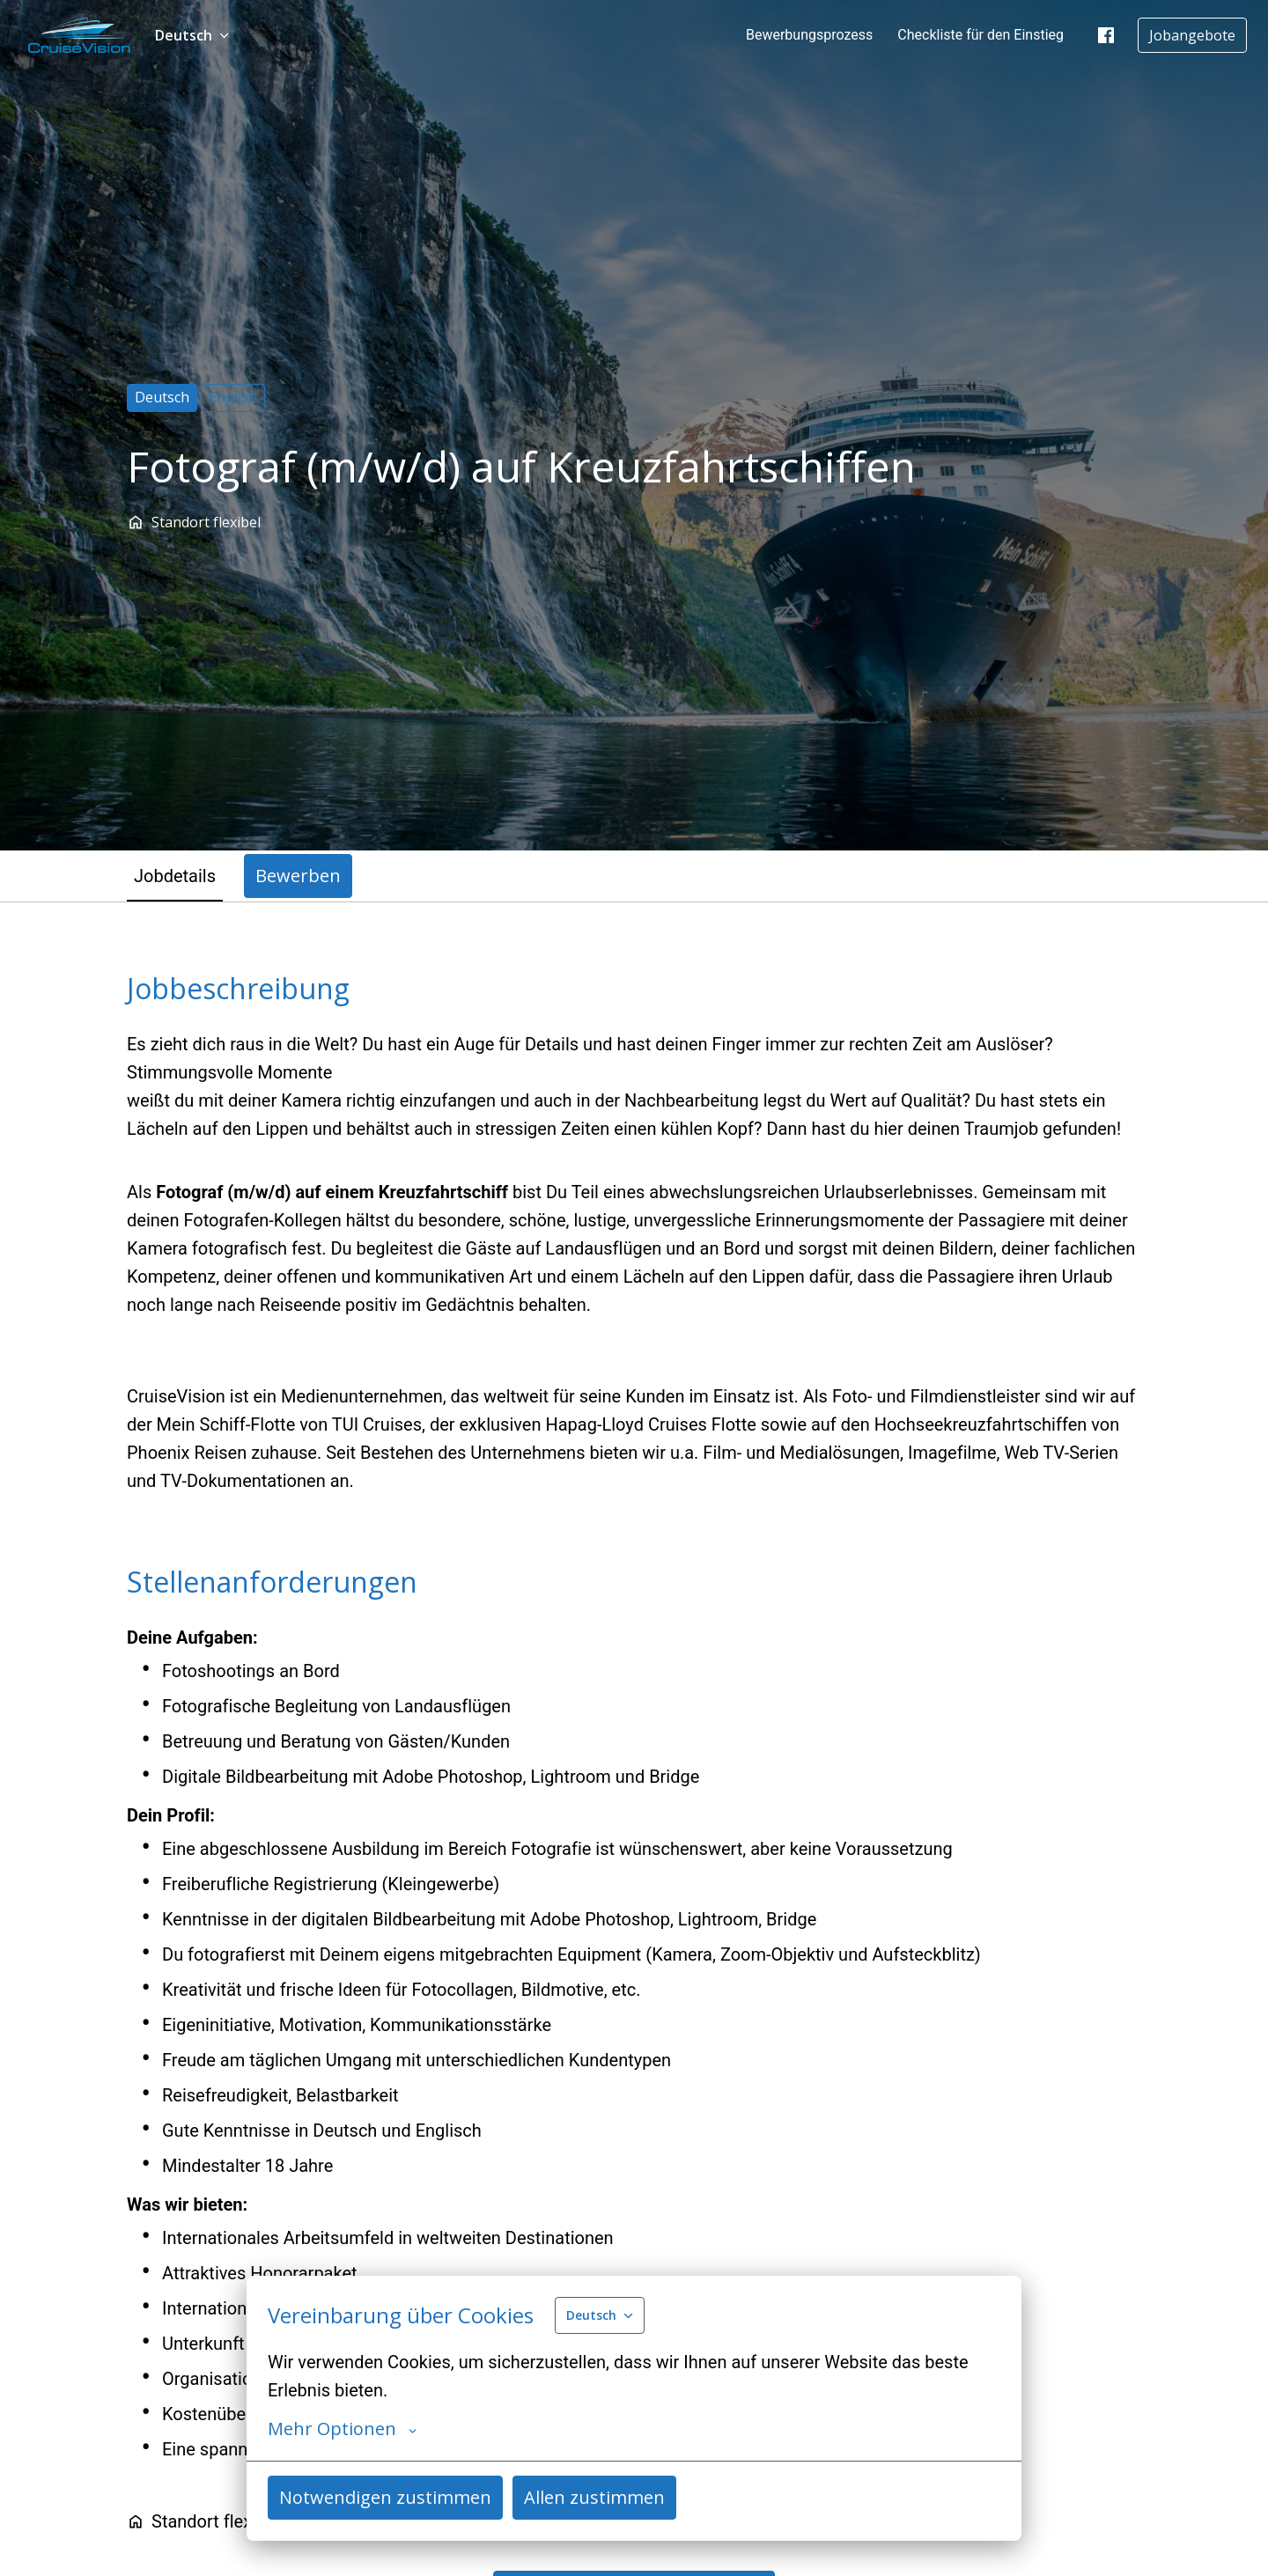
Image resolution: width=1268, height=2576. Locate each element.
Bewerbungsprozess (809, 34)
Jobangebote (1192, 35)
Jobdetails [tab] (175, 876)
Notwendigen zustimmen (385, 2497)
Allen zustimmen (594, 2497)
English (233, 397)
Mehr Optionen (342, 2429)
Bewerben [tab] (298, 875)
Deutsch (162, 397)
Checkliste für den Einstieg (980, 34)
